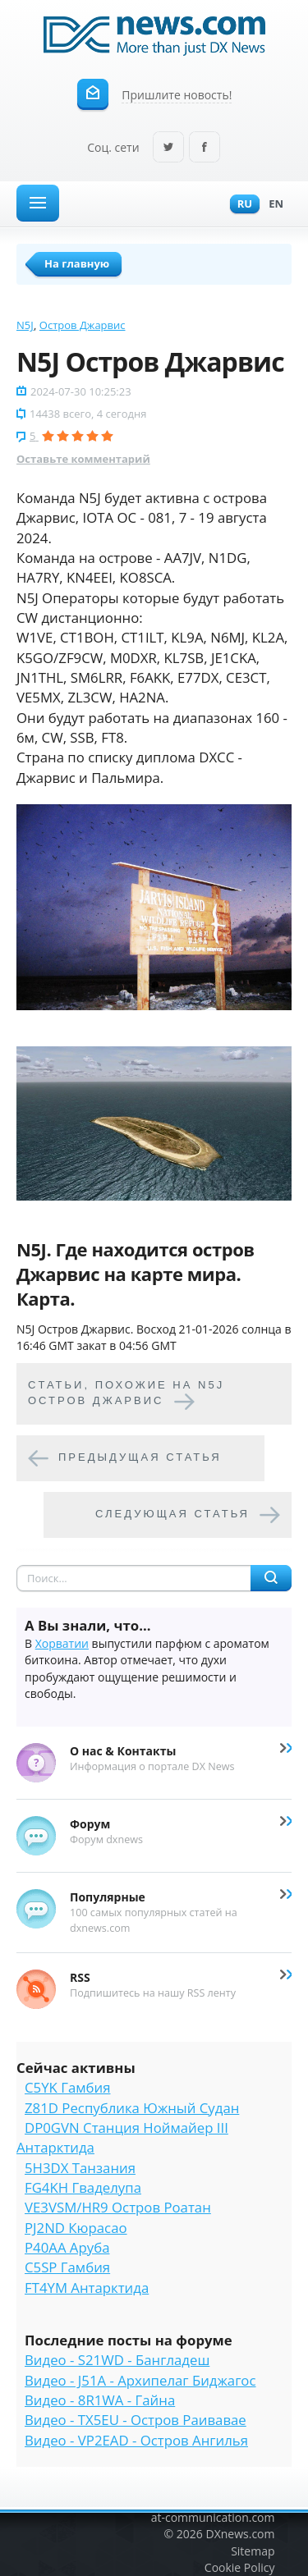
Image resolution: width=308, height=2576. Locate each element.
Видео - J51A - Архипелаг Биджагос (140, 2380)
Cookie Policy (240, 2567)
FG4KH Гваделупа (83, 2187)
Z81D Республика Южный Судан (132, 2107)
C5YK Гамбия (67, 2087)
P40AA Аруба (67, 2247)
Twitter (168, 148)
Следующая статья (172, 1514)
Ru (240, 204)
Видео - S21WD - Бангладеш (117, 2359)
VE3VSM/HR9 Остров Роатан (118, 2207)
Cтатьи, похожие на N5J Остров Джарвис (126, 1393)
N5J (25, 325)
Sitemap (252, 2551)
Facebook (204, 148)
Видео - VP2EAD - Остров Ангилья (136, 2440)
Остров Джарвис (82, 325)
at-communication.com (213, 2517)
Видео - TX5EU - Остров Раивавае (135, 2419)
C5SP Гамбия (67, 2267)
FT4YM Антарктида (87, 2287)
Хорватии (62, 1643)
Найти (271, 1578)
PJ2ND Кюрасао (76, 2227)
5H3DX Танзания (80, 2167)
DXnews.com (240, 2534)
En (271, 204)
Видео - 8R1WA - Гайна (100, 2400)
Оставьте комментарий (83, 458)
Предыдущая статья (140, 1457)
